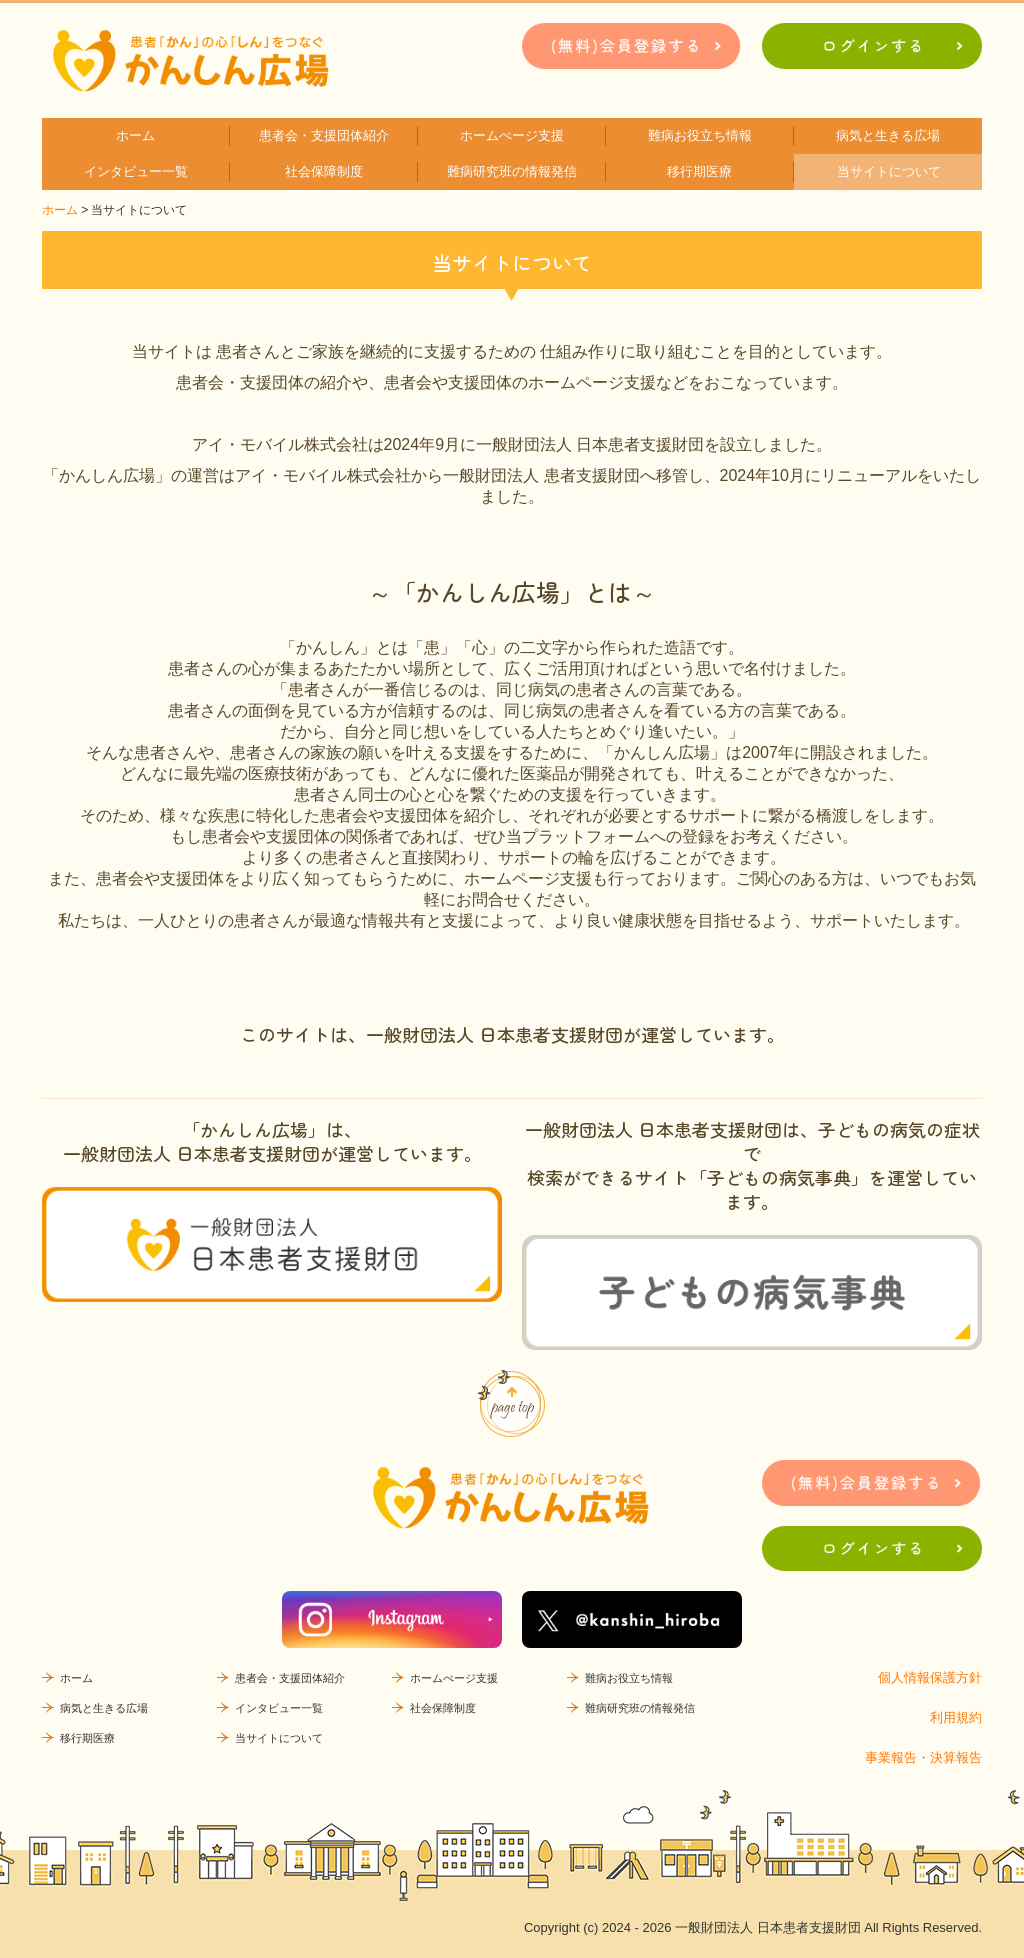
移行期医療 (699, 171)
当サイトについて (889, 171)
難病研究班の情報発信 (512, 171)
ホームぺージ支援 (512, 135)
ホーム (135, 135)
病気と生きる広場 (888, 135)
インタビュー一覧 (136, 171)
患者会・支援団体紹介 (324, 135)
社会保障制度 (324, 171)
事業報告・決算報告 (923, 1757)
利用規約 (956, 1717)
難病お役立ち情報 (700, 135)
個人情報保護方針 (930, 1677)
